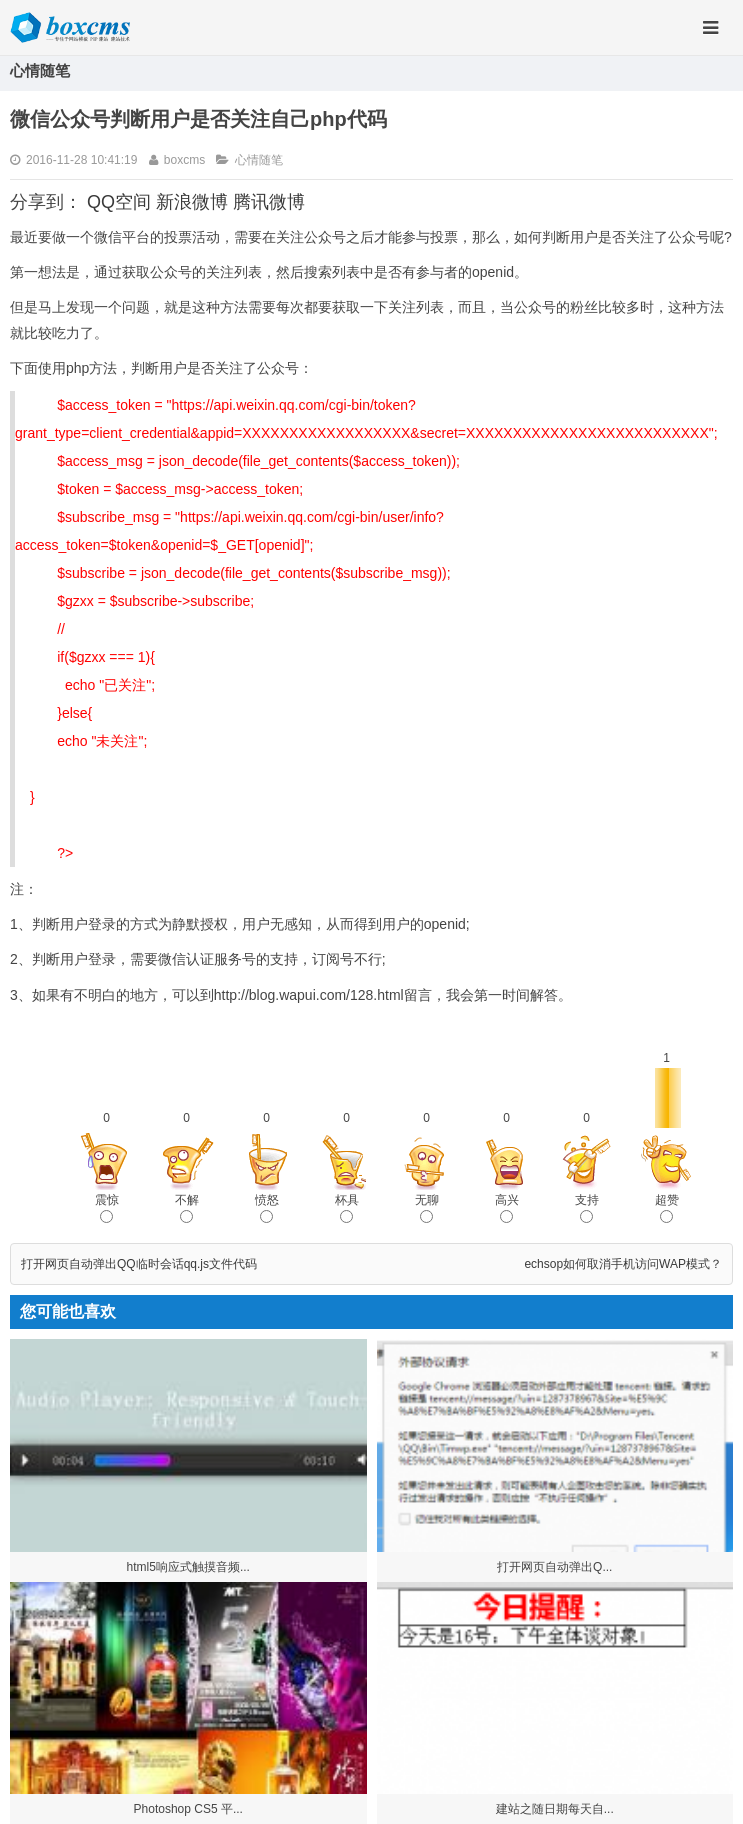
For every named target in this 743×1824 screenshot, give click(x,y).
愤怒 (267, 1208)
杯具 (347, 1208)
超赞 (667, 1208)
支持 (587, 1208)
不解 (187, 1208)
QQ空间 (119, 202)
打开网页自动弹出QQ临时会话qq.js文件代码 (139, 1264)
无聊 (427, 1208)
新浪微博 (192, 202)
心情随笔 (259, 160)
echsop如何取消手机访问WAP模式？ (623, 1264)
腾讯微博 (269, 202)
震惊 (107, 1208)
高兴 (507, 1208)
